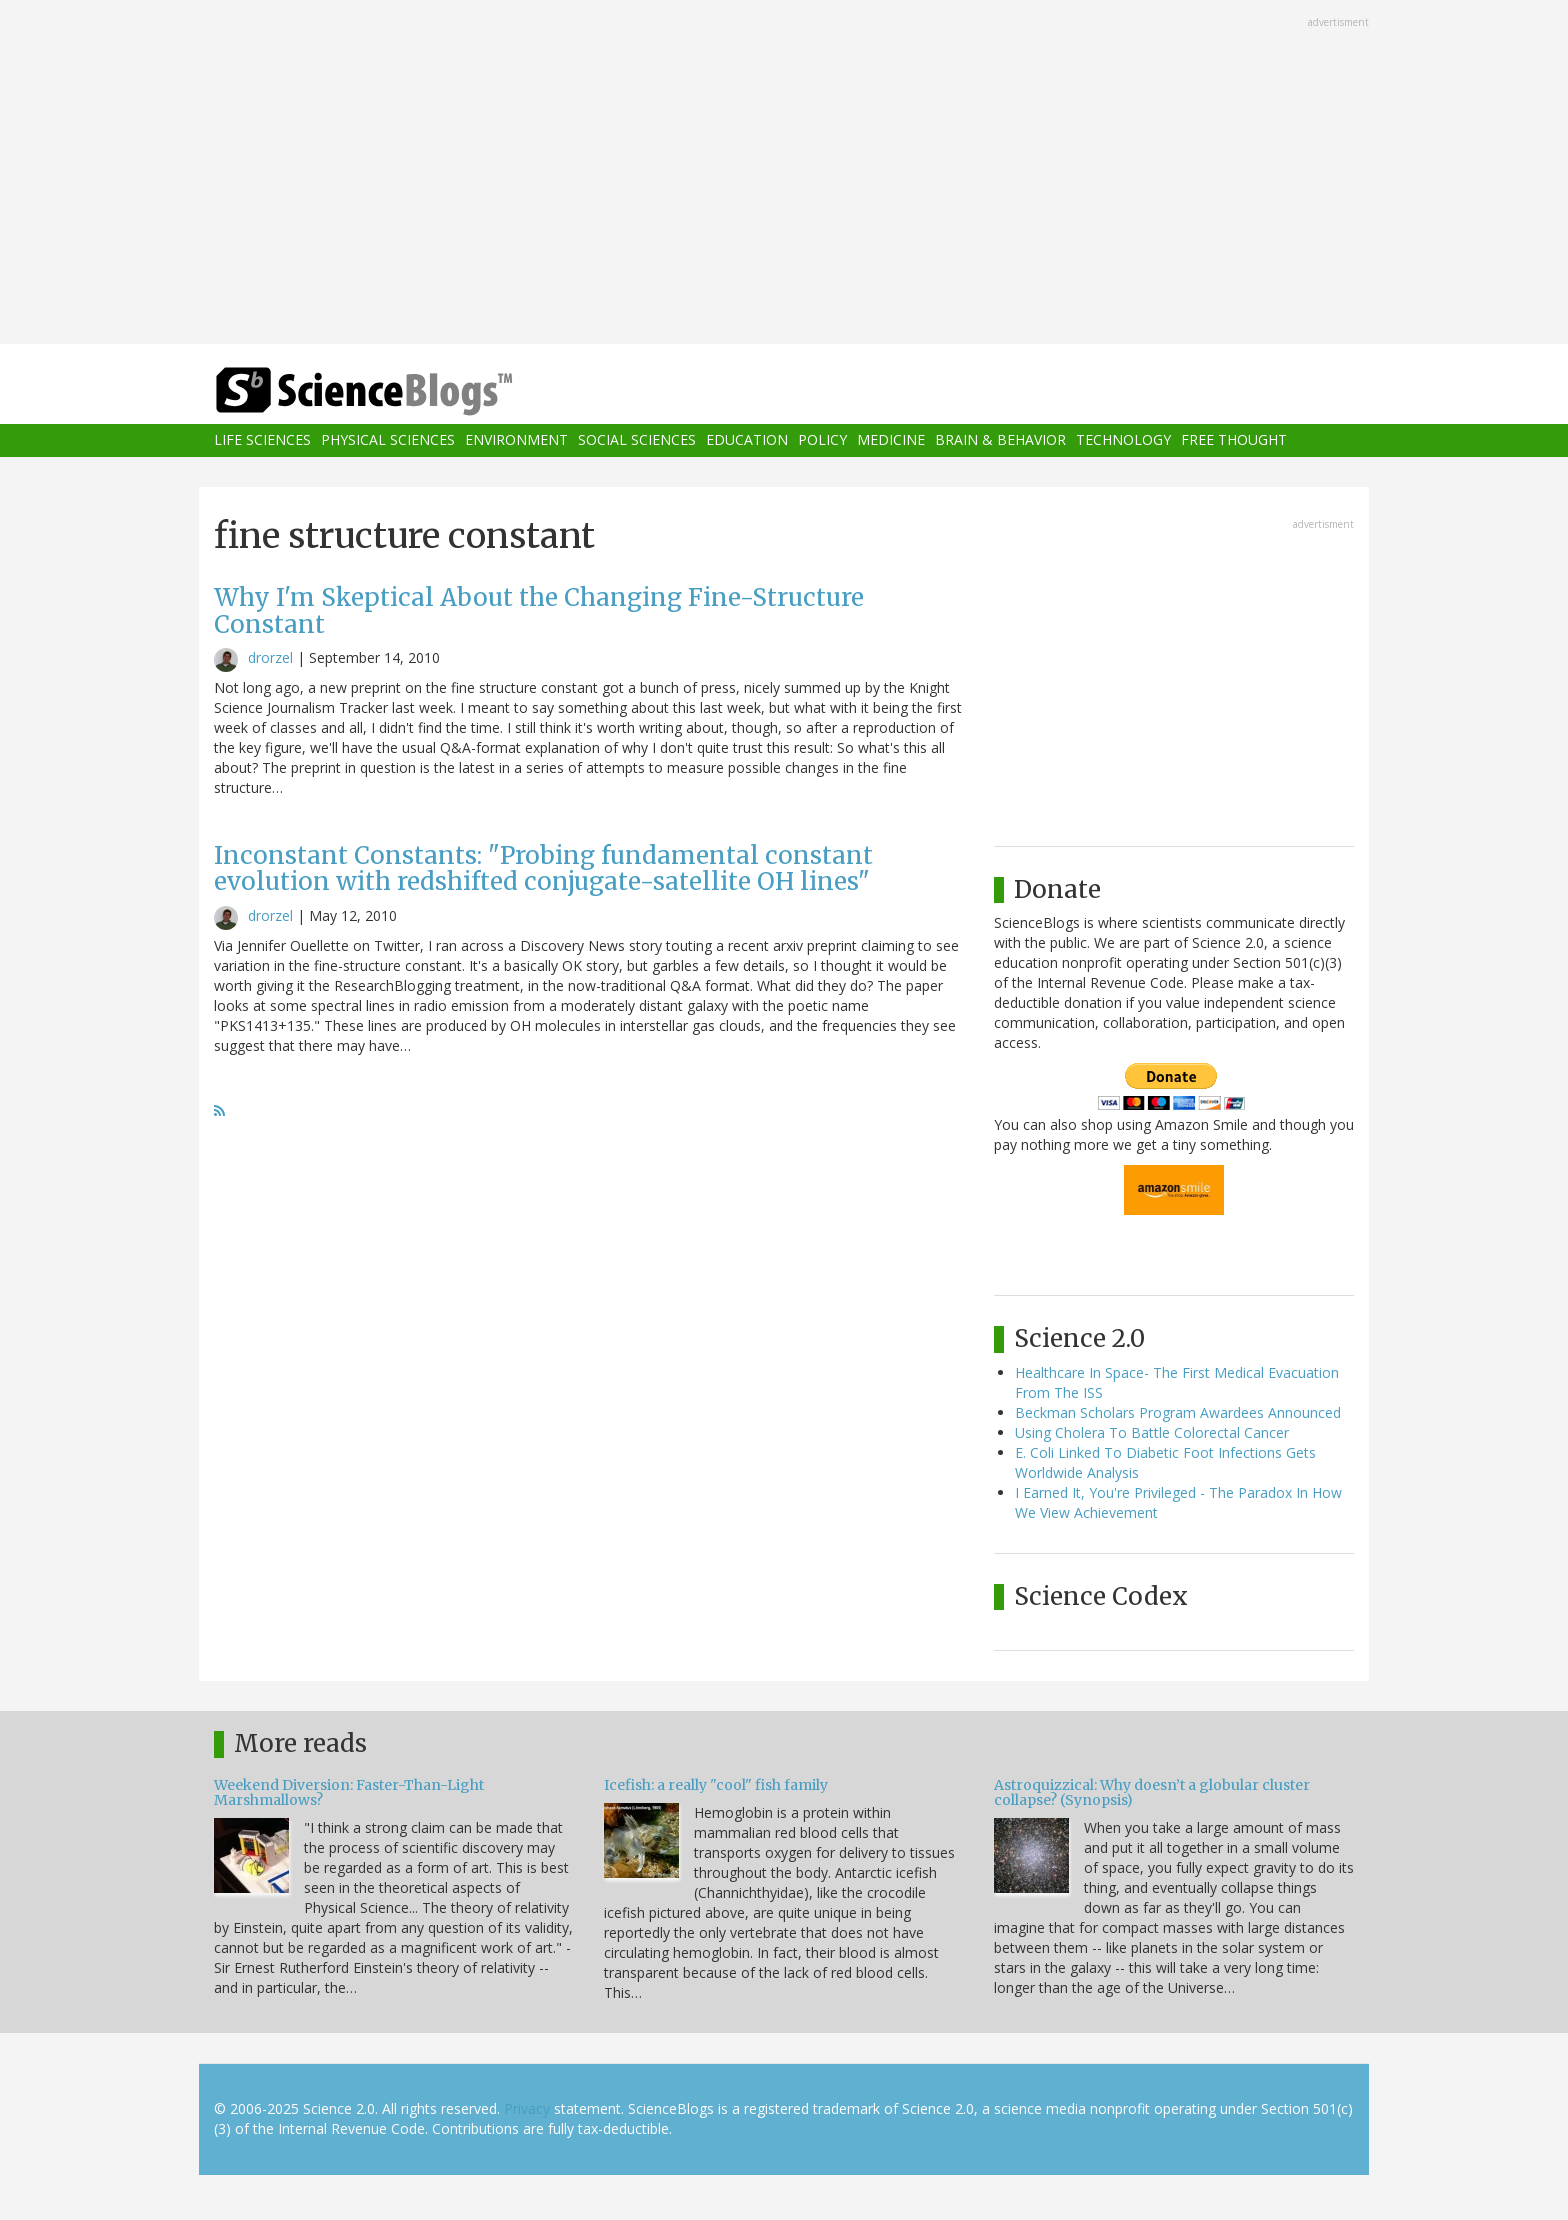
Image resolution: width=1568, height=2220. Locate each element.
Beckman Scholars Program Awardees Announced (1178, 1412)
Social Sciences (637, 440)
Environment (516, 440)
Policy (822, 440)
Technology (1123, 440)
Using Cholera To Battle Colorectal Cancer (1152, 1432)
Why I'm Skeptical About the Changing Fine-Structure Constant (539, 610)
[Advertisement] (784, 174)
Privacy (527, 2108)
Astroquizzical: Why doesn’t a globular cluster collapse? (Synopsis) (1152, 1792)
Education (747, 440)
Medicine (891, 440)
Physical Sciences (388, 440)
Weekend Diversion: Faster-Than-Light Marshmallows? (349, 1792)
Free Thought (1234, 440)
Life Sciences (262, 440)
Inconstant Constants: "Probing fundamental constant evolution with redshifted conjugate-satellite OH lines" (543, 868)
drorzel (270, 657)
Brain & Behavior (1000, 440)
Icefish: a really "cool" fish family (716, 1785)
